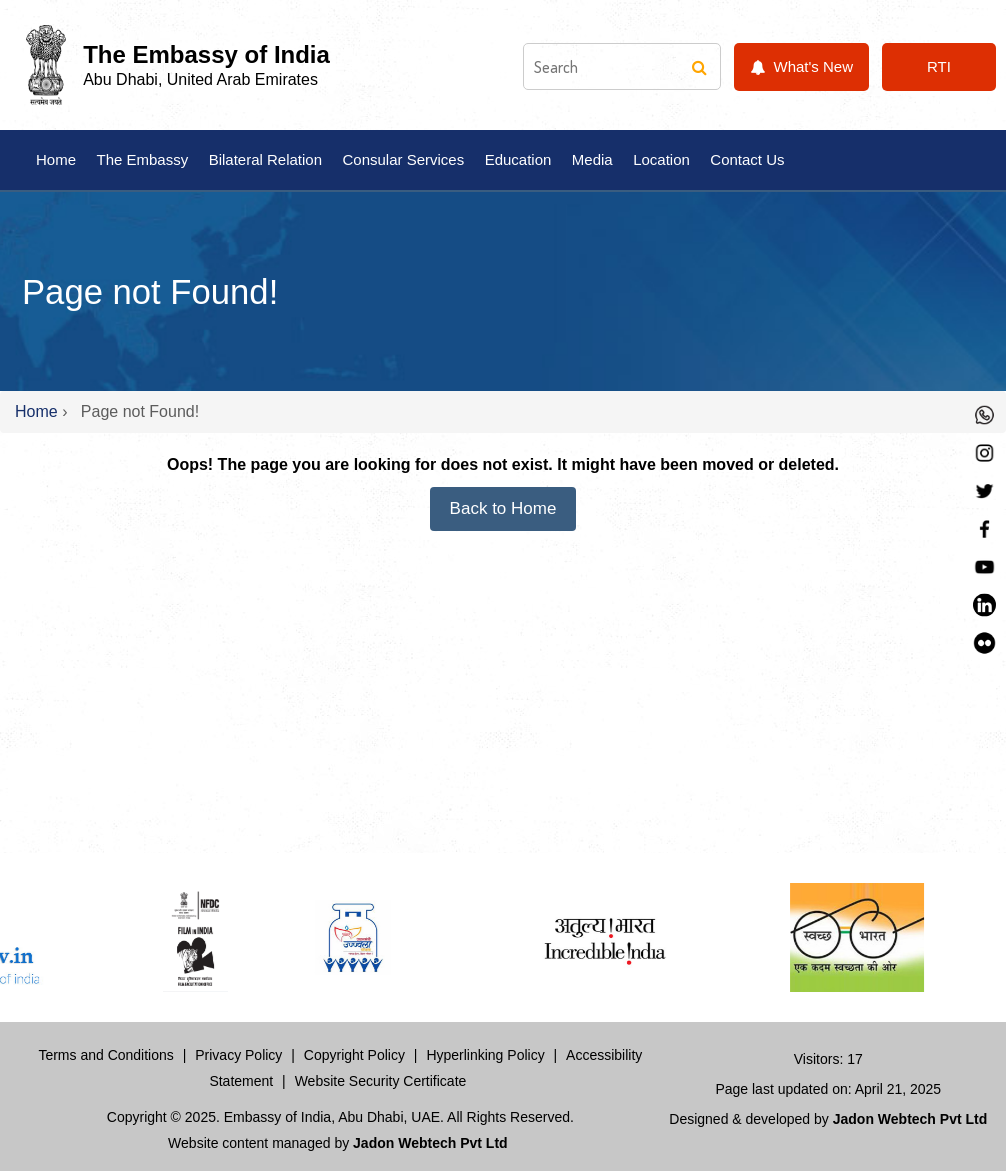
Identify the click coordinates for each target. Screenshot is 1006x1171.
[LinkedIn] (984, 602)
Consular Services (403, 159)
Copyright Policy (354, 1055)
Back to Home (503, 508)
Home (56, 159)
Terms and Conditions (105, 1055)
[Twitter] (984, 488)
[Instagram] (984, 450)
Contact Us (747, 159)
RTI (939, 66)
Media (592, 159)
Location (661, 159)
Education (518, 159)
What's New (801, 66)
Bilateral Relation (265, 159)
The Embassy (142, 159)
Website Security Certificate (381, 1081)
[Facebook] (984, 526)
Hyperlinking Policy (485, 1055)
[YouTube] (984, 564)
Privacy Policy (238, 1055)
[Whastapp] (984, 412)
